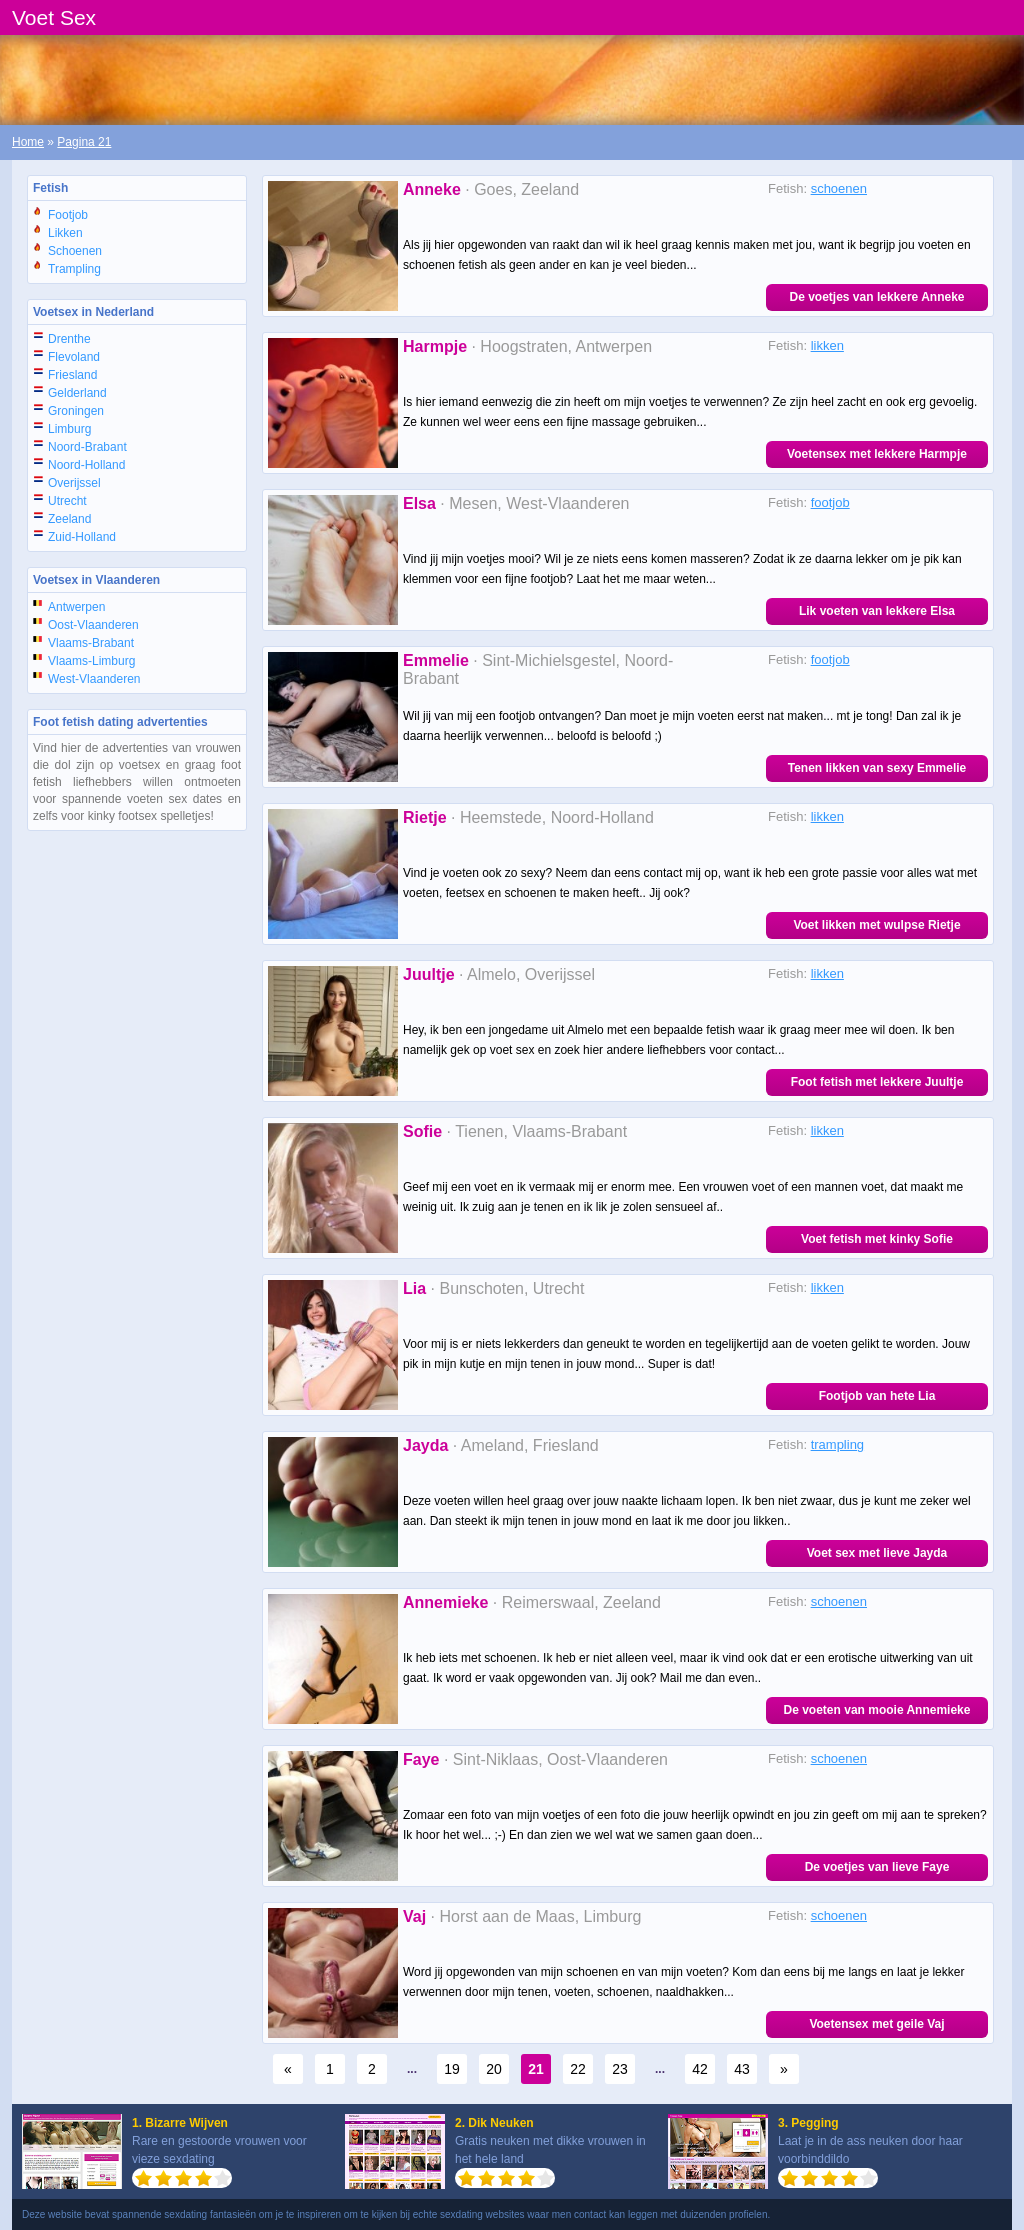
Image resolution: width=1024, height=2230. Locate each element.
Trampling (74, 269)
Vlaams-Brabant (91, 643)
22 (578, 2069)
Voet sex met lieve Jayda (877, 1553)
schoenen (839, 188)
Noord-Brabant (87, 447)
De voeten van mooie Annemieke (877, 1710)
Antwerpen (76, 607)
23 (620, 2069)
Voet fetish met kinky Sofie (877, 1239)
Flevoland (74, 357)
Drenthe (69, 339)
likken (827, 345)
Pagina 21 (84, 142)
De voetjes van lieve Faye (877, 1867)
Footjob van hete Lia (877, 1396)
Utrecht (67, 501)
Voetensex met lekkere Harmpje (877, 454)
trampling (837, 1444)
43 (742, 2069)
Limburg (69, 429)
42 (700, 2069)
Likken (65, 233)
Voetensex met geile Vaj (876, 2024)
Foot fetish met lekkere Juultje (877, 1082)
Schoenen (75, 251)
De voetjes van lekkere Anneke (877, 297)
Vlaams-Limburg (91, 661)
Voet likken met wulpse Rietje (876, 925)
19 (452, 2069)
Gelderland (77, 393)
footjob (830, 502)
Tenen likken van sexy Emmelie (877, 768)
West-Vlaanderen (94, 679)
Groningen (76, 411)
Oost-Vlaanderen (93, 625)
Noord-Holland (86, 465)
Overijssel (74, 483)
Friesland (72, 375)
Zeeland (69, 519)
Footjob (68, 215)
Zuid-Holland (82, 537)
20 (494, 2069)
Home (28, 142)
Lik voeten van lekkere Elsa (877, 611)
